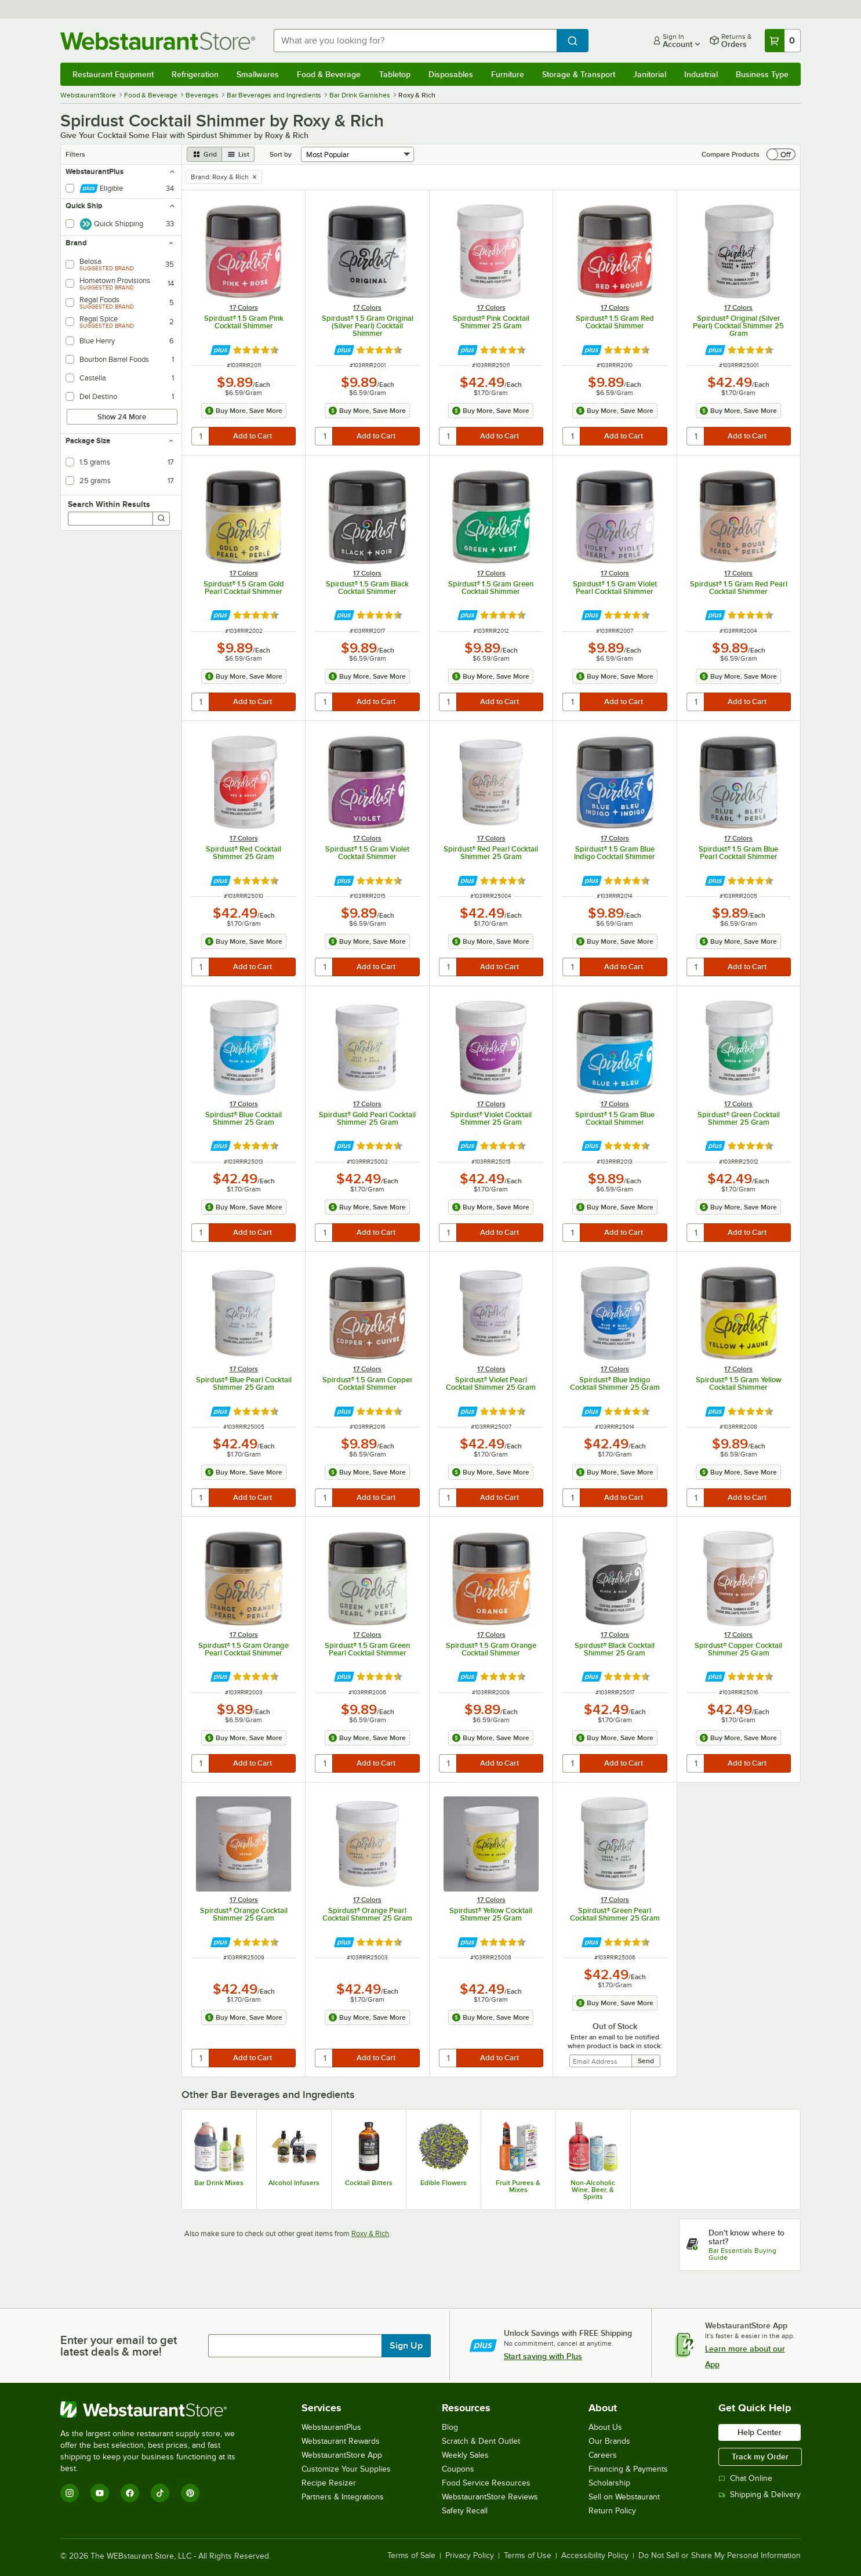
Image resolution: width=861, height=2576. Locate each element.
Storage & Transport (578, 74)
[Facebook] (130, 2493)
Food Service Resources (486, 2483)
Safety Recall (465, 2510)
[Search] (161, 519)
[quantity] (200, 436)
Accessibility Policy (595, 2556)
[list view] (238, 154)
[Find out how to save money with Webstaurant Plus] (220, 350)
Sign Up (406, 2345)
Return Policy (612, 2510)
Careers (602, 2455)
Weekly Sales (465, 2455)
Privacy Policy (469, 2556)
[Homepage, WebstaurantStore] (157, 41)
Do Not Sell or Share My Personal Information (719, 2556)
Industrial (701, 74)
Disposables (450, 74)
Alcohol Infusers (293, 2182)
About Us (605, 2427)
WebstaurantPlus (331, 2427)
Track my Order (760, 2456)
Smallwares (258, 74)
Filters (75, 154)
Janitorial (649, 74)
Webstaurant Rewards (340, 2441)
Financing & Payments (628, 2469)
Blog (450, 2427)
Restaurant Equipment (113, 74)
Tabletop (394, 74)
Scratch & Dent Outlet (481, 2441)
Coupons (458, 2469)
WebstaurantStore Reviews (490, 2496)
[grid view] (204, 154)
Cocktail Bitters (369, 2182)
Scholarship (609, 2483)
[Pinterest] (190, 2493)
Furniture (507, 74)
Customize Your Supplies (346, 2469)
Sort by (281, 154)
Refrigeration (195, 74)
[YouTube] (99, 2493)
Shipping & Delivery (759, 2494)
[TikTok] (160, 2493)
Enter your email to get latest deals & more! (118, 2345)
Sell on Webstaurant (624, 2496)
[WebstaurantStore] (155, 2409)
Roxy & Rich (370, 2233)
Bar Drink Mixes (219, 2182)
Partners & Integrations (342, 2496)
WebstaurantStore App (341, 2455)
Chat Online (745, 2478)
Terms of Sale (411, 2556)
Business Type (762, 74)
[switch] (780, 154)
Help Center (760, 2432)
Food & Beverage (329, 74)
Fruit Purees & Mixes (518, 2186)
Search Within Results (109, 504)
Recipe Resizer (328, 2483)
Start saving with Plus (543, 2356)
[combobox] (415, 40)
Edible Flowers (443, 2182)
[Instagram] (69, 2493)
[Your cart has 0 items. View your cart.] (783, 40)
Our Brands (609, 2441)
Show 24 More (121, 416)
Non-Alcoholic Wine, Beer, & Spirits (593, 2189)
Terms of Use (527, 2556)
